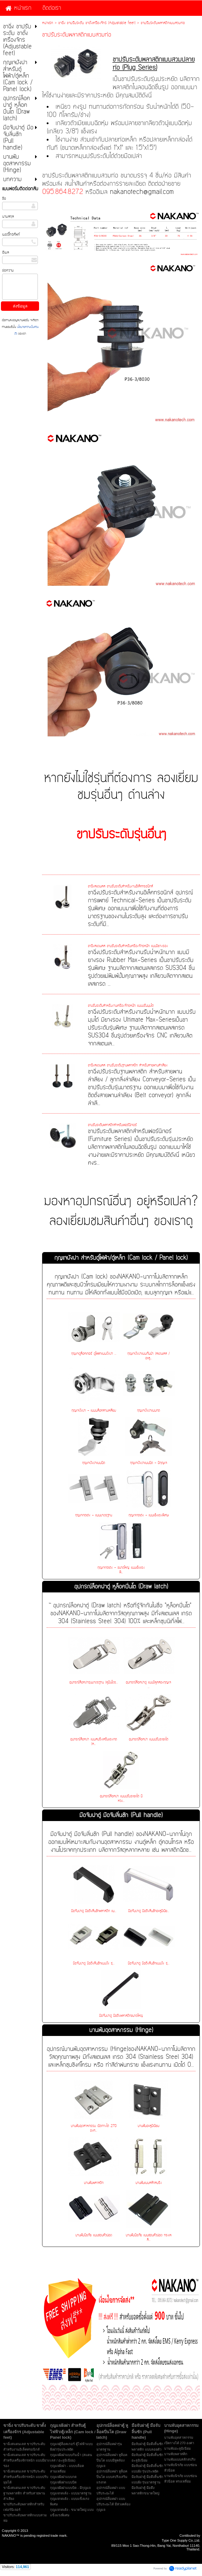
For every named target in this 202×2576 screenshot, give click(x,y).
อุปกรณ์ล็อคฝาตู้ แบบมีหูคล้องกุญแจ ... (148, 1684)
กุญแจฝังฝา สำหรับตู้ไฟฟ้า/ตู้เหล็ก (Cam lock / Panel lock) (121, 1258)
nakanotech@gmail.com (142, 192)
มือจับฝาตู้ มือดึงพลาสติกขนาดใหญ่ (121, 2015)
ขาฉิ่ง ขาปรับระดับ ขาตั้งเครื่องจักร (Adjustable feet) (96, 22)
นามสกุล (8, 216)
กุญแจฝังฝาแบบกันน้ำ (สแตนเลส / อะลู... (148, 1355)
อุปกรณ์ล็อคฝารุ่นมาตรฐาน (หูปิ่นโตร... (93, 1682)
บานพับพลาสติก (93, 2183)
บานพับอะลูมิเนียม (148, 2126)
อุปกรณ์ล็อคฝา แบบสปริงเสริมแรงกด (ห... (93, 1741)
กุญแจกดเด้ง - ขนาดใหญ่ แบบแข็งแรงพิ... (121, 1569)
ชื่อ (4, 198)
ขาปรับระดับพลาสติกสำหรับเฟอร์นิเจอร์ (112, 1125)
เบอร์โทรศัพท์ (11, 234)
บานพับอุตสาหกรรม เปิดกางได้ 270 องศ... (94, 2128)
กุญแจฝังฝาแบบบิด (93, 1463)
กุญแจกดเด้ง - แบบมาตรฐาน (93, 1515)
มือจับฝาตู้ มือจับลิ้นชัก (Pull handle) (121, 1815)
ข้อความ (8, 270)
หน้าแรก (47, 22)
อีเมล (5, 252)
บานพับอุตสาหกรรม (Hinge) (121, 2030)
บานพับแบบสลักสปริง (148, 2183)
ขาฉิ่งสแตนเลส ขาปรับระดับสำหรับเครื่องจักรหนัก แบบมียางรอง (128, 946)
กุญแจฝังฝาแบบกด (148, 1410)
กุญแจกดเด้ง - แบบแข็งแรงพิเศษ (148, 1515)
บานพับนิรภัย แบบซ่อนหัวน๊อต (93, 2235)
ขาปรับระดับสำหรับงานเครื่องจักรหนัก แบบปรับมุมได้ (120, 1005)
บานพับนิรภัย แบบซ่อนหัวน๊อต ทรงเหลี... (148, 2237)
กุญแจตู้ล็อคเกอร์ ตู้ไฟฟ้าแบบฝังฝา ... (93, 1353)
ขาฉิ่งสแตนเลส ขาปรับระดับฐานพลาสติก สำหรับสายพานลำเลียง (128, 1065)
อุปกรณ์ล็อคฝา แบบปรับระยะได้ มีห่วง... (121, 1798)
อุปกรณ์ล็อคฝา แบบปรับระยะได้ (148, 1739)
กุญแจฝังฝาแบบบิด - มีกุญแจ (148, 1463)
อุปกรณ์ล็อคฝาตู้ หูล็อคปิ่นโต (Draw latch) (121, 1587)
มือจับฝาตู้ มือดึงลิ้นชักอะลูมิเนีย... (148, 1911)
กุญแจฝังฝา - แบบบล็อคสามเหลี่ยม (93, 1410)
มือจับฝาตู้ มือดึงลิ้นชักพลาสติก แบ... (93, 1911)
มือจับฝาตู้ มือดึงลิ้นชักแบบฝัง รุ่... (93, 1963)
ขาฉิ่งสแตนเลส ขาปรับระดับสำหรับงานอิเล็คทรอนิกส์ (120, 886)
